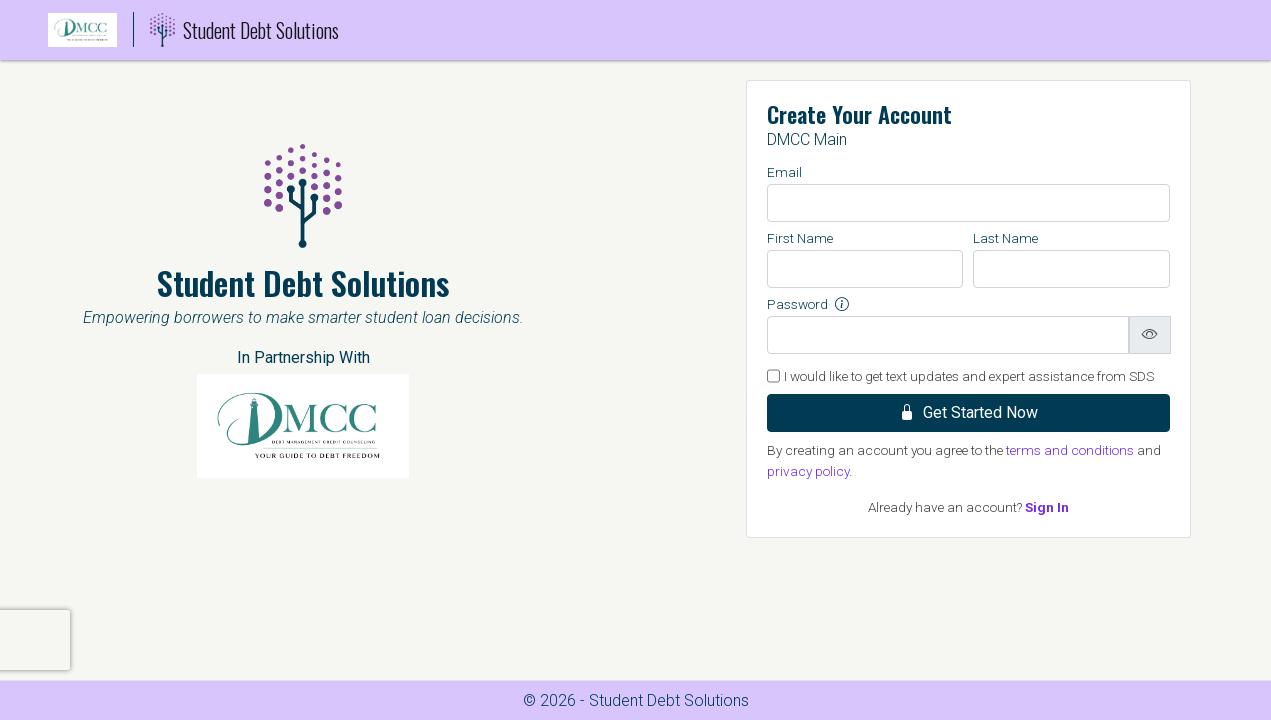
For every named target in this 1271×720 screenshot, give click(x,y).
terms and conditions (1070, 450)
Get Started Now (968, 413)
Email (784, 172)
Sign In (1047, 507)
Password (808, 304)
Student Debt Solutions (244, 30)
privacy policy (808, 471)
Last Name (1005, 238)
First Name (800, 238)
